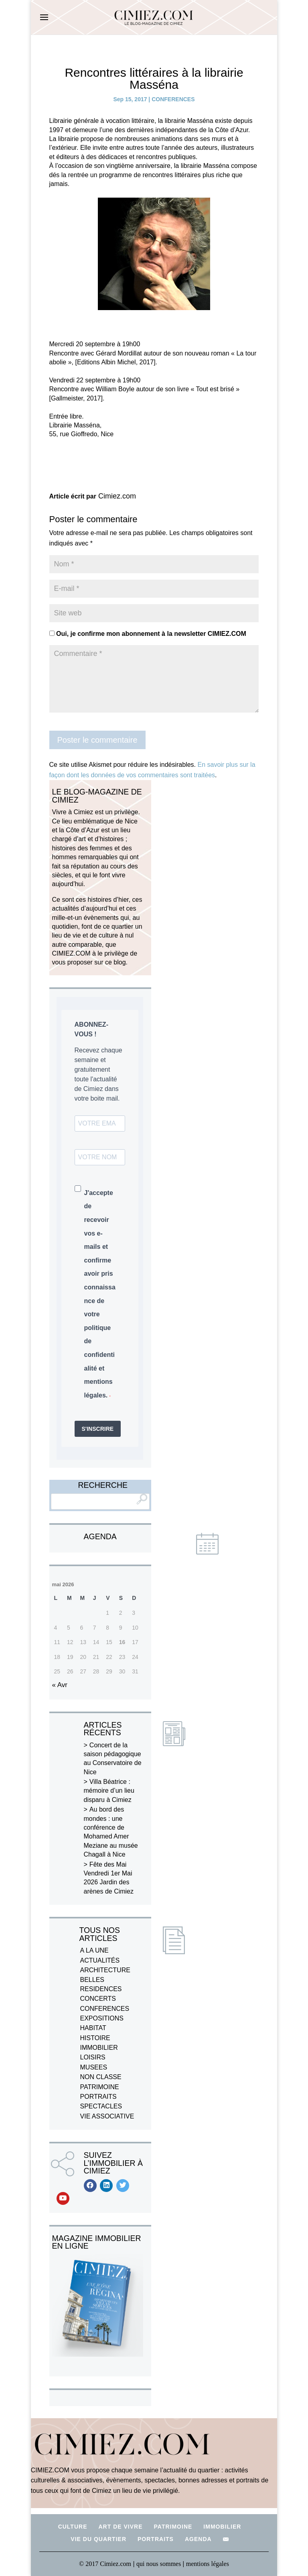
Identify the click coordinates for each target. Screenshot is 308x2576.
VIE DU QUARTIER (98, 2539)
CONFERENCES (173, 99)
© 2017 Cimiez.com (105, 2563)
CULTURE (72, 2526)
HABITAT (93, 2027)
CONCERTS (98, 1998)
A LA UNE (94, 1950)
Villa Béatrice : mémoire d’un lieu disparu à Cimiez (109, 1790)
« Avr (59, 1685)
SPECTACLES (101, 2106)
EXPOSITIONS (102, 2018)
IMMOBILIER (99, 2047)
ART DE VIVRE (120, 2526)
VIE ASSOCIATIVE (107, 2116)
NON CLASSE (101, 2076)
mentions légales (207, 2563)
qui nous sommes (159, 2563)
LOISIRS (92, 2057)
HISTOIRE (95, 2038)
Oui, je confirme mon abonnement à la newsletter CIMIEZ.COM (147, 633)
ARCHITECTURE (105, 1970)
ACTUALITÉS (100, 1960)
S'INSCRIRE (98, 1429)
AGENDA (198, 2539)
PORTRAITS (98, 2096)
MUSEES (93, 2067)
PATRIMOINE (99, 2087)
